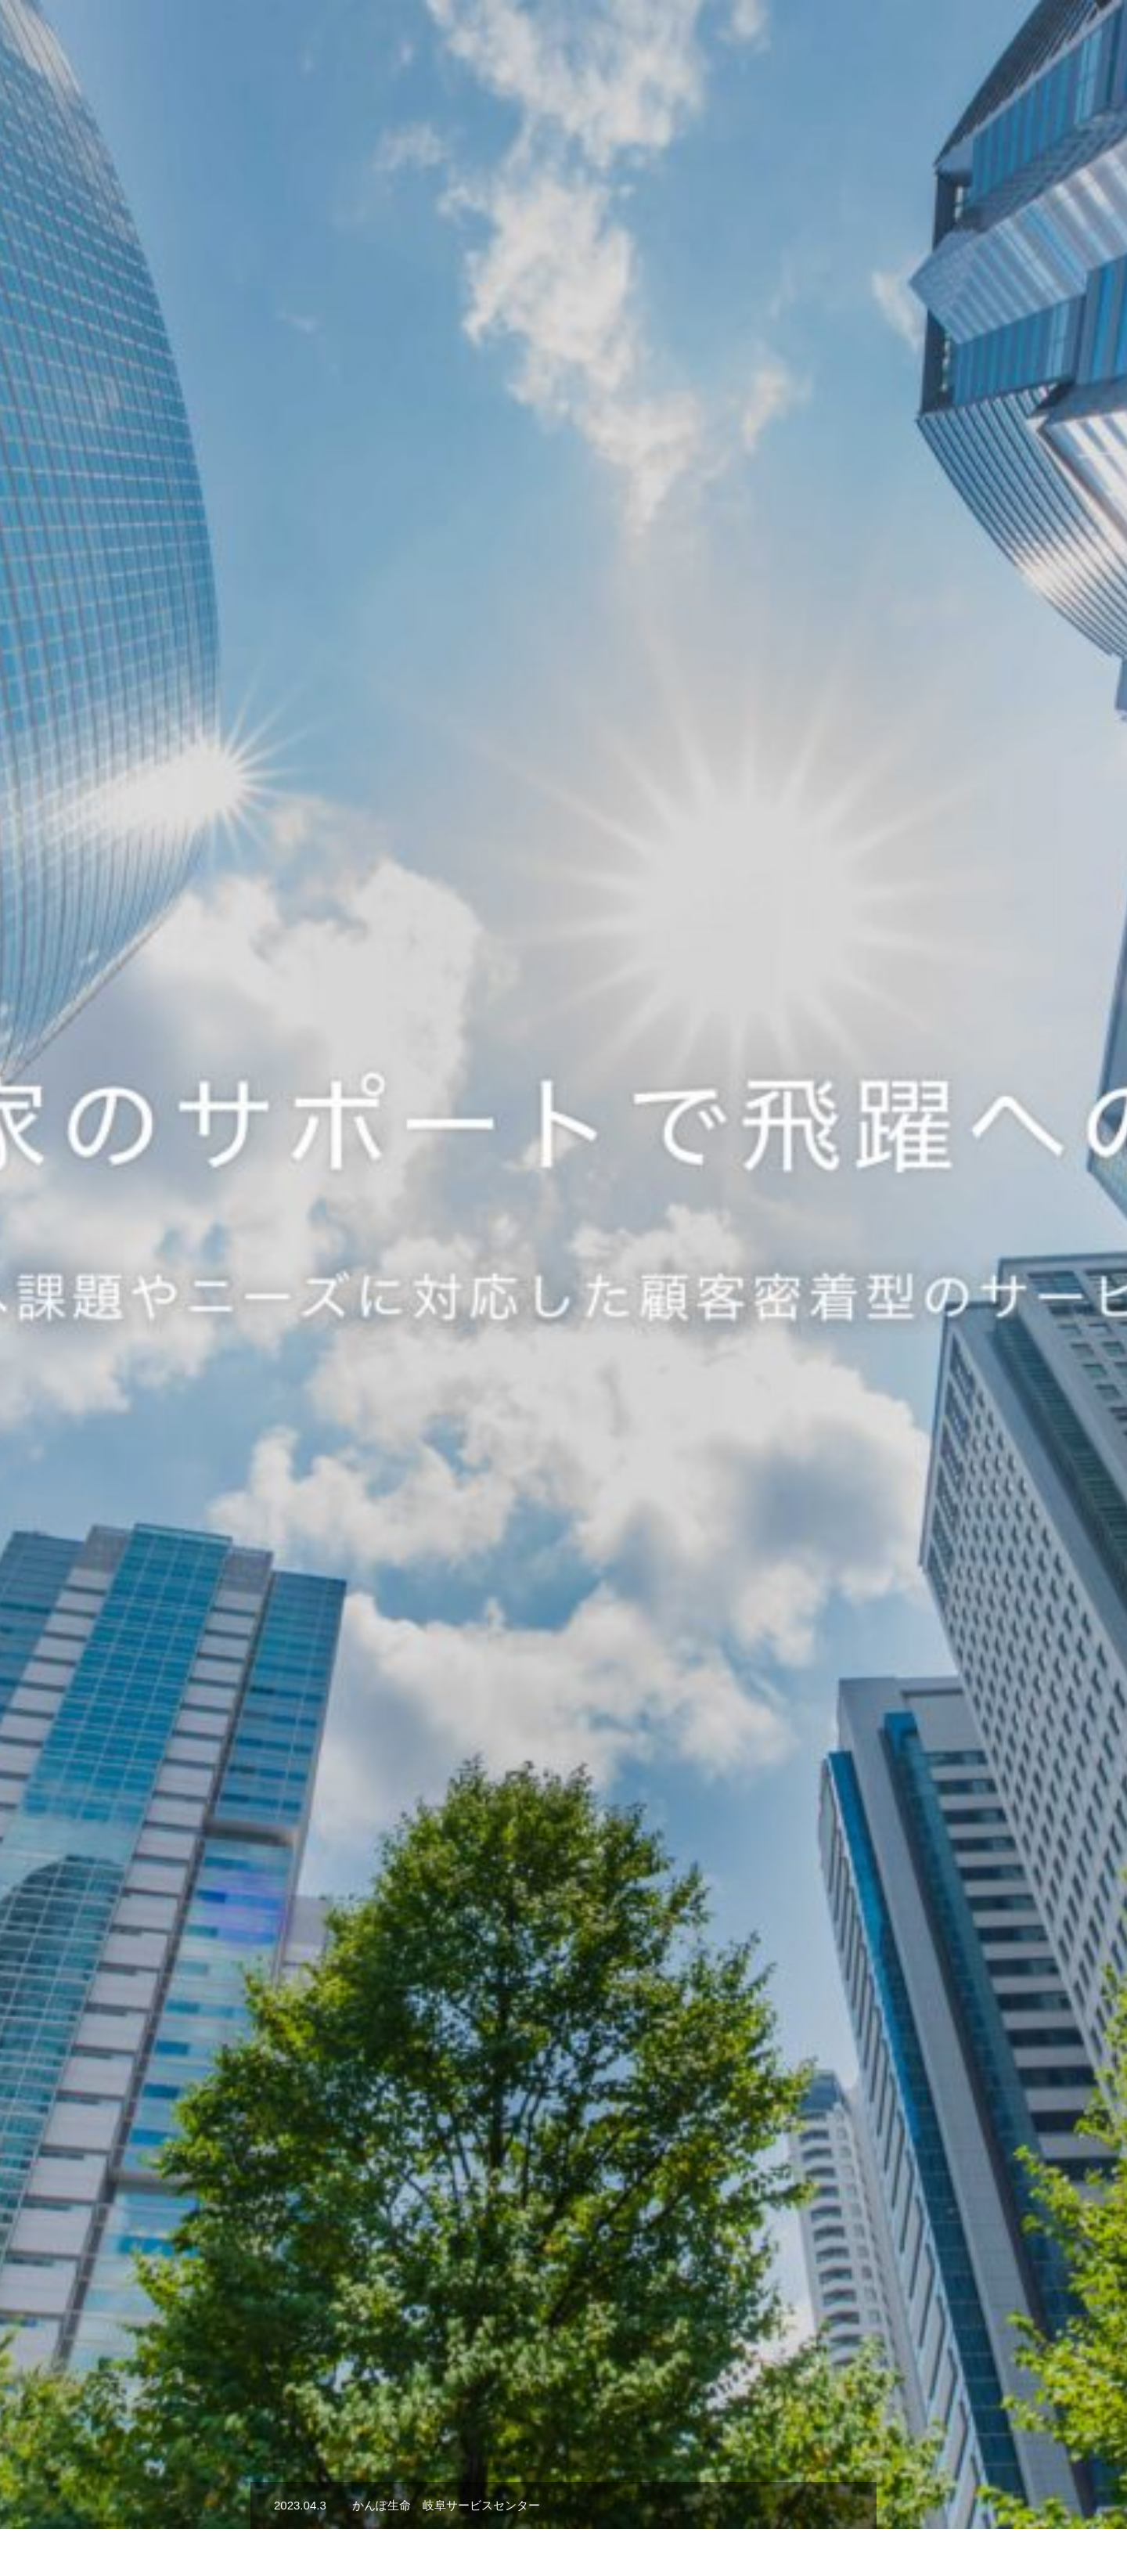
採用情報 (898, 40)
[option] (563, 391)
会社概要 (970, 40)
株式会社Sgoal (271, 2508)
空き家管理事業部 (549, 2508)
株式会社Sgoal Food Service (405, 2508)
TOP (693, 40)
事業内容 (754, 40)
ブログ (808, 2508)
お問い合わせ (729, 2508)
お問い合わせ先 (1059, 40)
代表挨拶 (826, 40)
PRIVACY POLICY (900, 2508)
